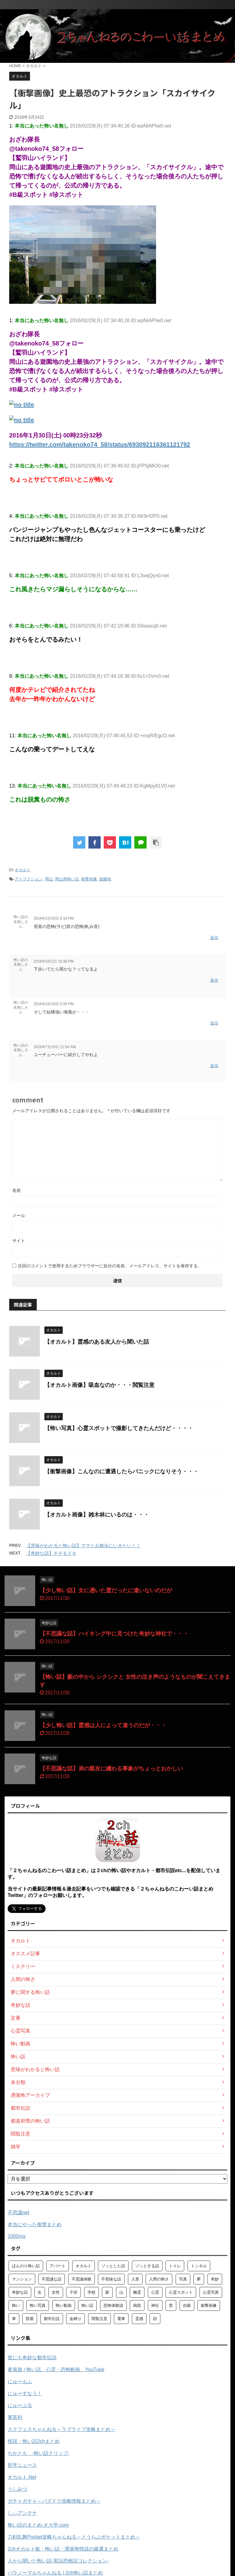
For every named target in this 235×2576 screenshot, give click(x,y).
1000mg (16, 2236)
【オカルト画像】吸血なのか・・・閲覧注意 (99, 1385)
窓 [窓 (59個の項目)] (171, 2305)
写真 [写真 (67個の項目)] (183, 2279)
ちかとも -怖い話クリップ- (39, 2453)
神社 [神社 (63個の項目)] (155, 2305)
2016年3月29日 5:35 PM (54, 1004)
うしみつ (17, 2489)
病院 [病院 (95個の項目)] (137, 2305)
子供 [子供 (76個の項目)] (73, 2292)
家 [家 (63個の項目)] (107, 2292)
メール (18, 1215)
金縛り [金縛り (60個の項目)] (75, 2318)
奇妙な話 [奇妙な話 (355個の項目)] (20, 2292)
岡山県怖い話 (67, 879)
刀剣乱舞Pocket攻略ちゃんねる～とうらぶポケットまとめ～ (74, 2537)
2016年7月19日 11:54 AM (55, 1047)
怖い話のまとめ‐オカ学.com (38, 2525)
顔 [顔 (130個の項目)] (155, 2318)
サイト (18, 1240)
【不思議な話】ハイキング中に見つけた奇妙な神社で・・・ (114, 1634)
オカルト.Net (22, 2477)
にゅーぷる (20, 2405)
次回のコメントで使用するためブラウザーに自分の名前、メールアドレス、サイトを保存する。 (110, 1265)
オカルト (23, 870)
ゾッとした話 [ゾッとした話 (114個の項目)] (113, 2266)
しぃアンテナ (22, 2513)
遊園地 (105, 879)
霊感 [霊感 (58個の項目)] (139, 2318)
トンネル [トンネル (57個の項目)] (199, 2266)
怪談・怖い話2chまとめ (34, 2441)
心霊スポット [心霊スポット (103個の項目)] (181, 2292)
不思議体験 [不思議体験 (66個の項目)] (81, 2279)
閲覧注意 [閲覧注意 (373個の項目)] (99, 2318)
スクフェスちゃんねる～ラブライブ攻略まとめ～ (61, 2429)
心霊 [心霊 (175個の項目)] (155, 2292)
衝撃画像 (89, 879)
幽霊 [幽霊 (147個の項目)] (137, 2292)
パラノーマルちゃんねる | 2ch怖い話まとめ (55, 2572)
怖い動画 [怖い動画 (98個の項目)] (64, 2305)
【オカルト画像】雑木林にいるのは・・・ (96, 1515)
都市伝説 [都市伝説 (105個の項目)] (52, 2318)
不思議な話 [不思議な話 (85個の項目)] (52, 2279)
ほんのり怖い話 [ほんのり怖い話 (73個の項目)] (26, 2266)
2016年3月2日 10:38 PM (54, 961)
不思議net (18, 2212)
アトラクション (29, 879)
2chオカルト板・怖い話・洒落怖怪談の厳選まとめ (63, 2548)
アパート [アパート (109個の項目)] (57, 2266)
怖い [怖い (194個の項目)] (16, 2305)
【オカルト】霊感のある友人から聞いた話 (96, 1342)
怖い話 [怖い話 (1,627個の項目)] (87, 2305)
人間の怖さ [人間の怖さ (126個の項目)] (159, 2279)
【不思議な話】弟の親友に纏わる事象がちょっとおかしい (111, 1768)
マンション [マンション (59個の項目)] (22, 2279)
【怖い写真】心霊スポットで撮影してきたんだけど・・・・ (118, 1428)
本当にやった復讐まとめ (35, 2224)
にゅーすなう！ (25, 2393)
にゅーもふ (20, 2381)
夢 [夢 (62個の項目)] (199, 2279)
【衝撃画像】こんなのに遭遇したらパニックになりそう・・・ (121, 1471)
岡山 (49, 879)
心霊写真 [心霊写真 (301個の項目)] (211, 2292)
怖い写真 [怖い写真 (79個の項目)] (38, 2305)
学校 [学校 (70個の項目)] (91, 2292)
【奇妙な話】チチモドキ (51, 1553)
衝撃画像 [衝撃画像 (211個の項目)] (209, 2305)
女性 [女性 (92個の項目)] (56, 2292)
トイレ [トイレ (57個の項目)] (175, 2266)
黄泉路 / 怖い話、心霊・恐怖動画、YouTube (56, 2369)
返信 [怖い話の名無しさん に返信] (214, 937)
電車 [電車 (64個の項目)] (121, 2318)
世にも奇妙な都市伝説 (32, 2357)
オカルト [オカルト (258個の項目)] (83, 2266)
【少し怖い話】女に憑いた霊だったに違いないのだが (106, 1590)
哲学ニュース (22, 2465)
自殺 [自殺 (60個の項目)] (187, 2305)
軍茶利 (15, 2417)
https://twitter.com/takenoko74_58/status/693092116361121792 (99, 444)
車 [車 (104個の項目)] (14, 2318)
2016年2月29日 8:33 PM (54, 918)
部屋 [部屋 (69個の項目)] (30, 2318)
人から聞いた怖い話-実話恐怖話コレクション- (58, 2560)
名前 (16, 1190)
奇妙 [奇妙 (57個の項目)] (215, 2279)
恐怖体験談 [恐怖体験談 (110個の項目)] (113, 2305)
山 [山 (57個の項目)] (121, 2292)
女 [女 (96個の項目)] (40, 2292)
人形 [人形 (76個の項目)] (135, 2279)
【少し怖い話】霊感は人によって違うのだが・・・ (103, 1725)
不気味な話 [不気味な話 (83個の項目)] (111, 2279)
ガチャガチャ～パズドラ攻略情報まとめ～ (54, 2501)
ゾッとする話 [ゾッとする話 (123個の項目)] (147, 2266)
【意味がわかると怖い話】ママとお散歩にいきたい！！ (83, 1545)
